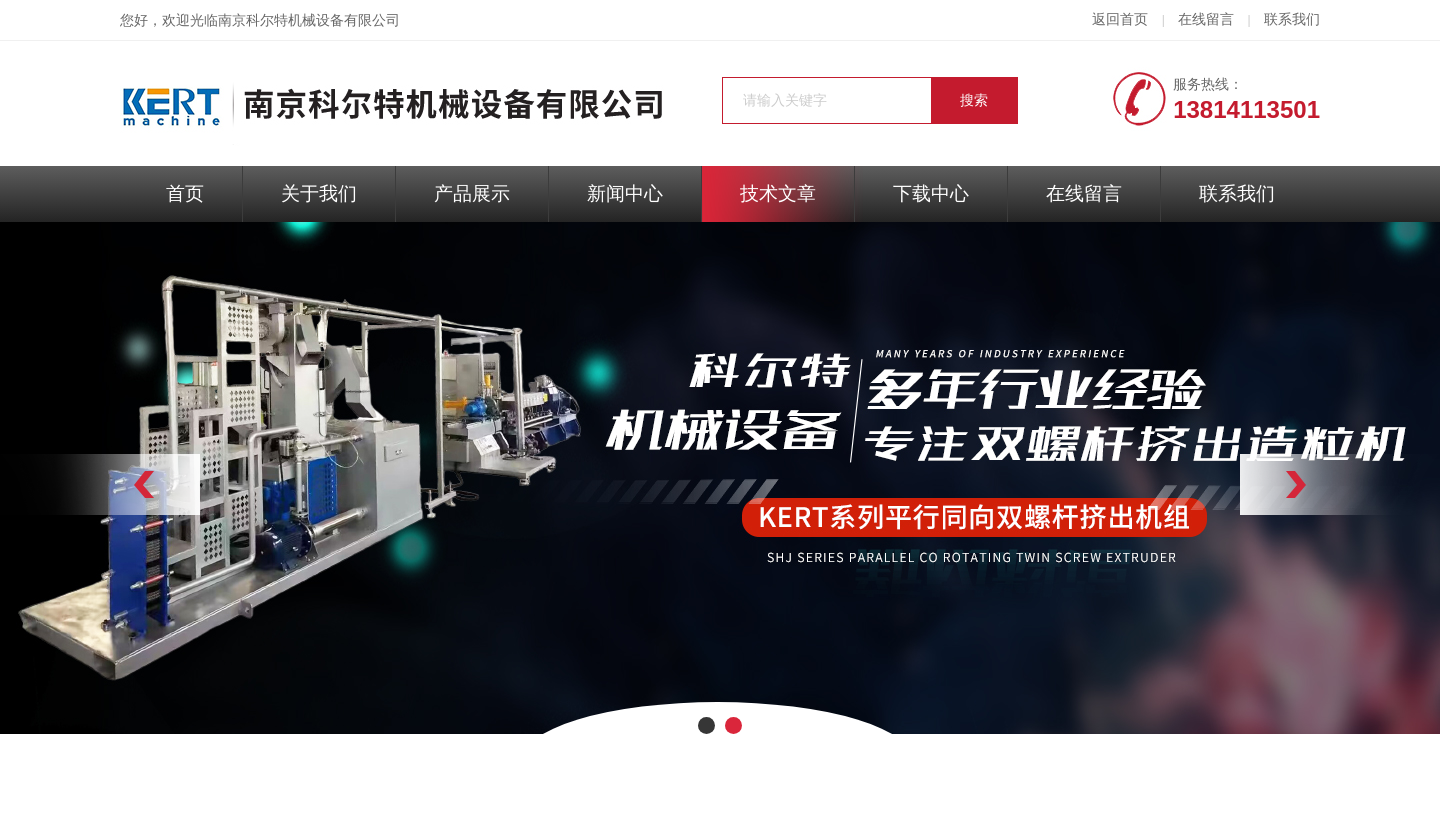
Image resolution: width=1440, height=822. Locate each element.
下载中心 (931, 193)
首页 (185, 193)
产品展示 (472, 193)
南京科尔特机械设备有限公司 (309, 20)
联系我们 (1292, 19)
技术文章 (778, 193)
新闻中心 (625, 193)
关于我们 (319, 193)
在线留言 (1206, 19)
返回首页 (1120, 19)
